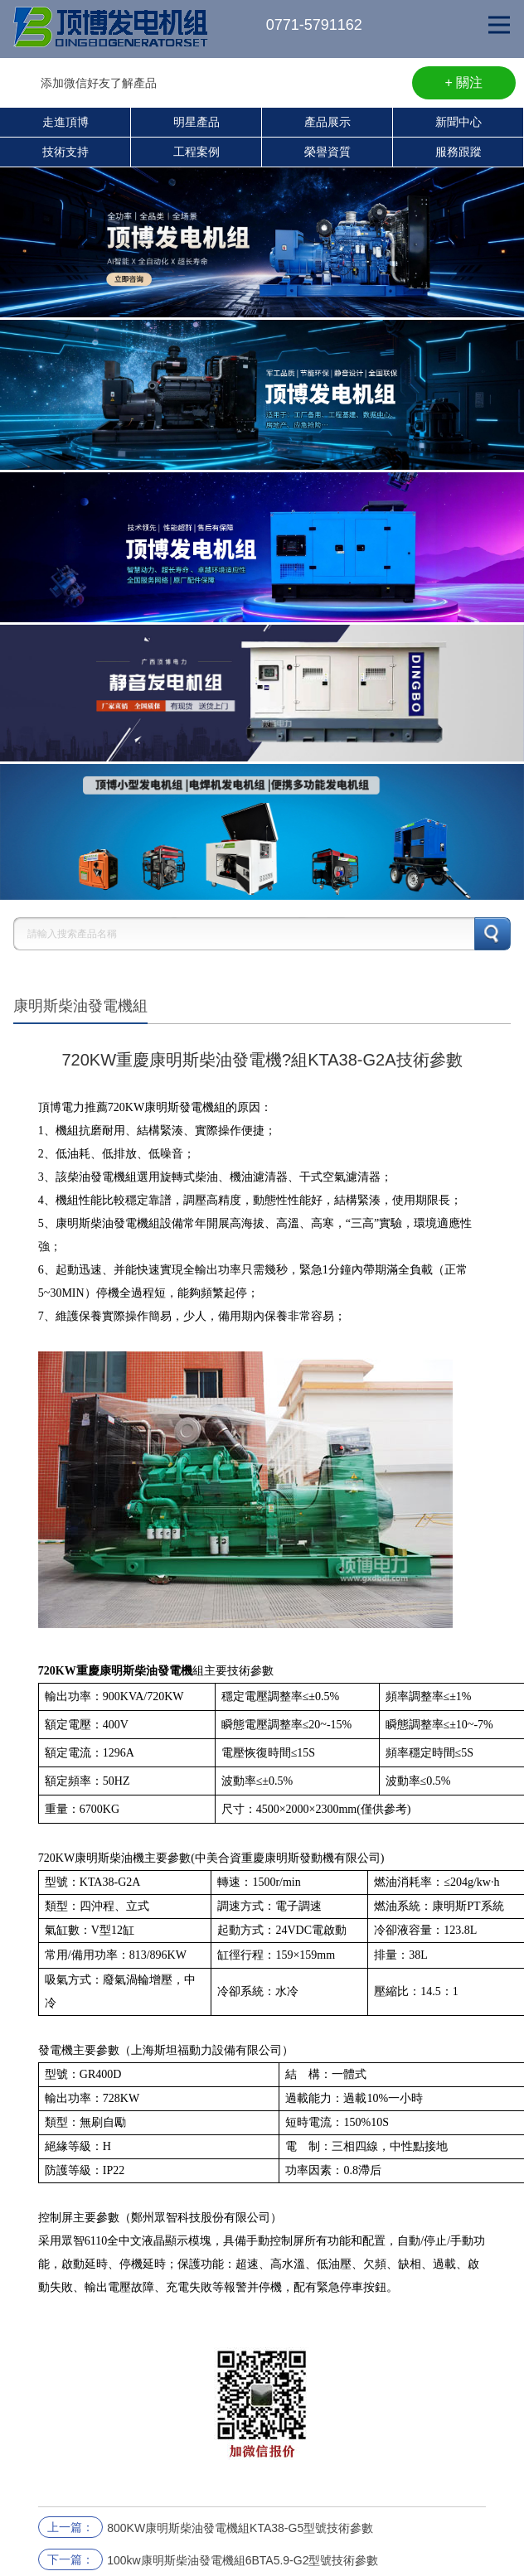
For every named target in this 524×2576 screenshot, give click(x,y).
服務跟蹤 (458, 151)
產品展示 (327, 121)
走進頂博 (65, 121)
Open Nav (506, 13)
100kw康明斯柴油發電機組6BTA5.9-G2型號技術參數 (242, 2560)
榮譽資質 (327, 151)
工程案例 (196, 151)
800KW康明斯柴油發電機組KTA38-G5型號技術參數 (240, 2528)
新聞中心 (458, 121)
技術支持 (65, 151)
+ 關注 (464, 82)
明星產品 (196, 121)
